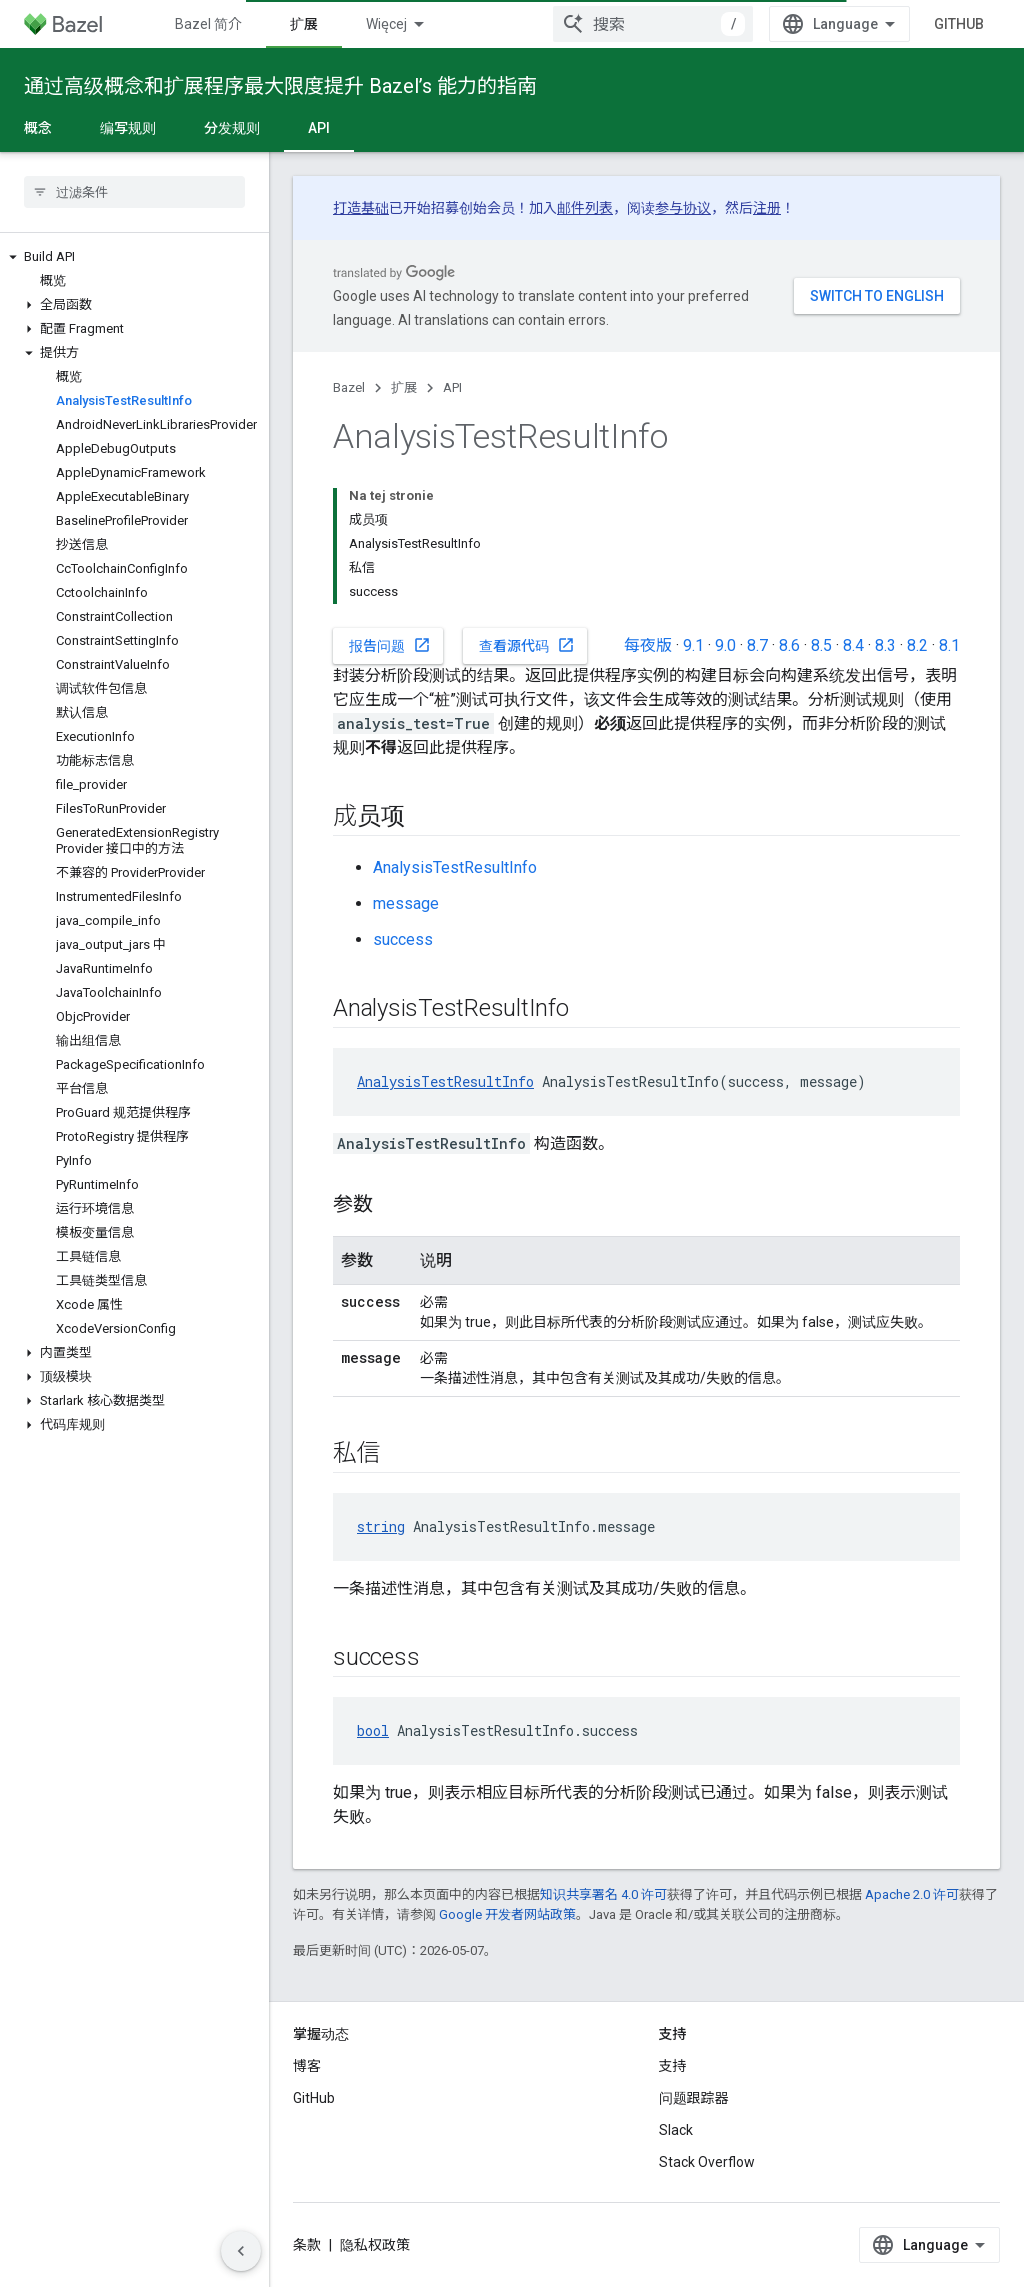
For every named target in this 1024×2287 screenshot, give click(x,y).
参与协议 (683, 208)
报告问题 (390, 645)
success (403, 939)
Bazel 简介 (208, 24)
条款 (307, 2245)
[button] (134, 257)
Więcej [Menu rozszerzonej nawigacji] (386, 24)
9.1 (693, 645)
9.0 (725, 645)
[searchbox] (134, 192)
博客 (307, 2066)
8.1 (949, 645)
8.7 (757, 645)
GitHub (959, 24)
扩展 (404, 387)
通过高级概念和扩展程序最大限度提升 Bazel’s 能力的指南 (280, 86)
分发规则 (232, 128)
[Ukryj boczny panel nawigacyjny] (241, 2251)
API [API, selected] (319, 128)
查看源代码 (527, 645)
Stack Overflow (707, 2162)
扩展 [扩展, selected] (304, 24)
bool (373, 1730)
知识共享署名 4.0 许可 (603, 1894)
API (452, 387)
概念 (38, 128)
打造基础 (361, 208)
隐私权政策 (375, 2245)
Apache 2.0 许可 (912, 1894)
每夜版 (648, 645)
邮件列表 (585, 208)
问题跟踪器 (694, 2098)
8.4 (853, 645)
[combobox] (653, 24)
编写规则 (128, 128)
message (406, 903)
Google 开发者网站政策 (507, 1914)
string (381, 1526)
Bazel (349, 387)
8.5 (821, 645)
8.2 (917, 645)
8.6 (789, 645)
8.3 (885, 645)
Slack (676, 2130)
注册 (767, 208)
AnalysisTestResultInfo (455, 867)
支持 (673, 2066)
